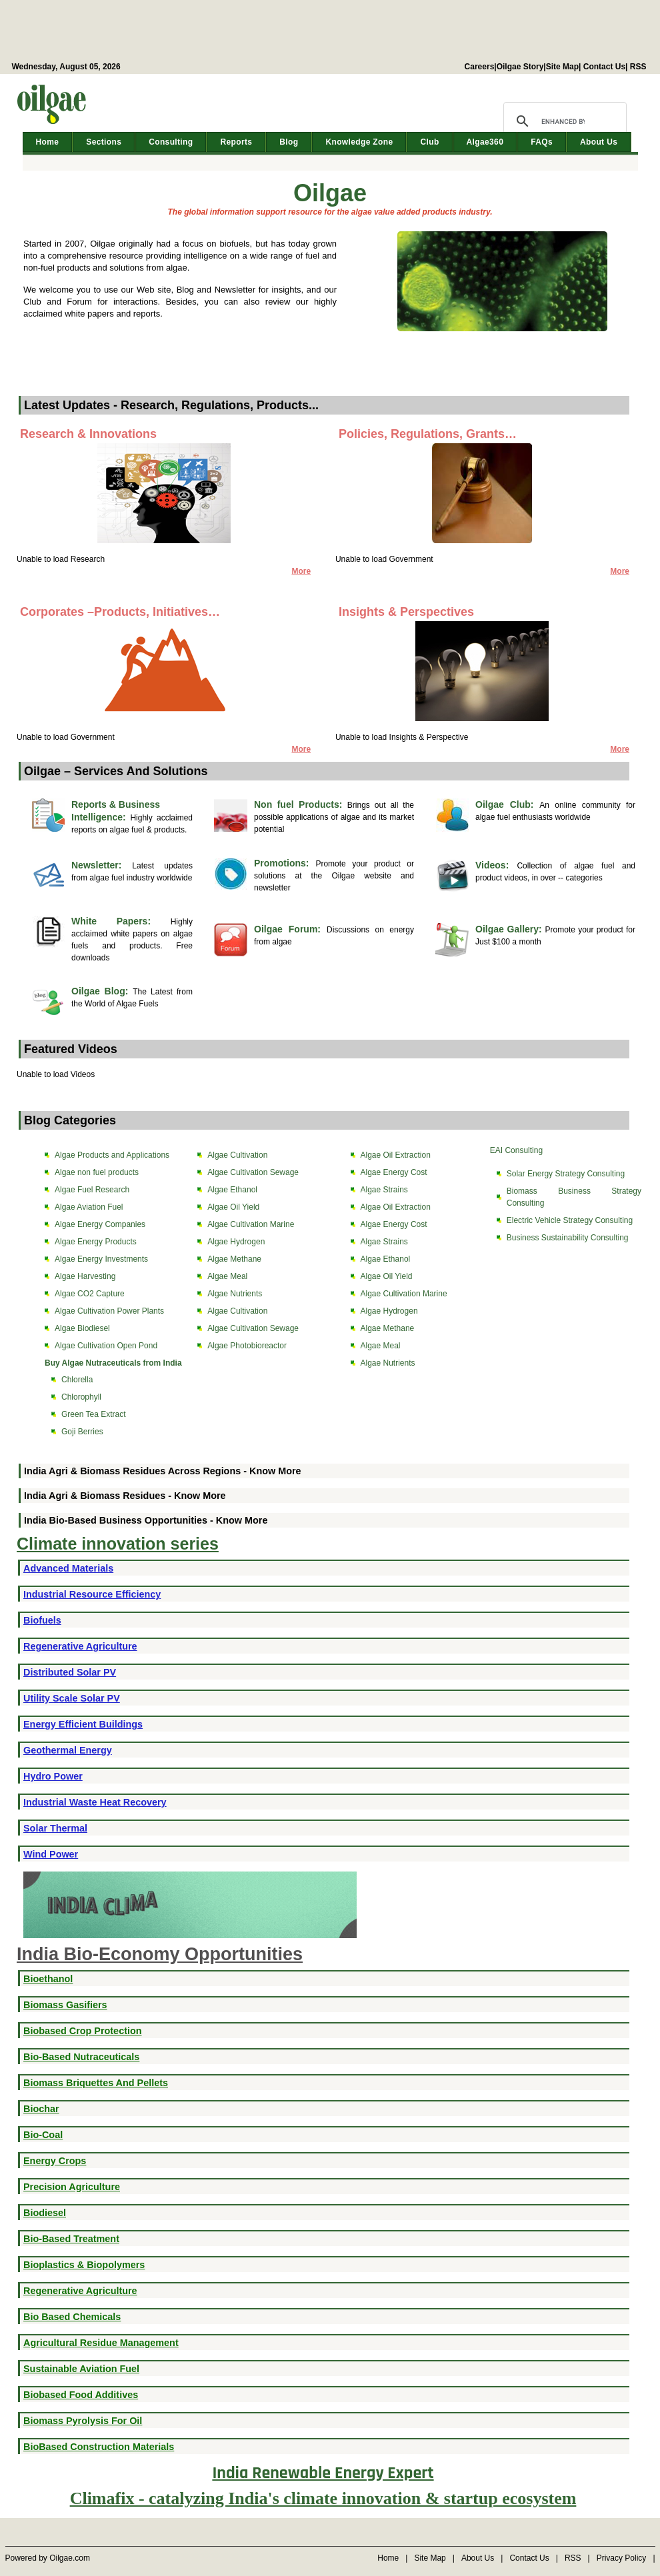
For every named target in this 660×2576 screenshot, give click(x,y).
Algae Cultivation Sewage (253, 1172)
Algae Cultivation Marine (250, 1224)
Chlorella (77, 1379)
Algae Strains (384, 1189)
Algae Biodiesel (82, 1328)
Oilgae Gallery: (510, 929)
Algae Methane (234, 1259)
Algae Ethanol (232, 1189)
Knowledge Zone (359, 142)
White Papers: (121, 921)
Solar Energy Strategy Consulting (566, 1173)
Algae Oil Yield (233, 1207)
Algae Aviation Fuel (89, 1207)
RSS (638, 66)
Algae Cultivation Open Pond (106, 1345)
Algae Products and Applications (112, 1155)
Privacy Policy (622, 2558)
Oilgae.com (69, 2558)
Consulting (171, 142)
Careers (480, 66)
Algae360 (485, 142)
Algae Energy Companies (100, 1224)
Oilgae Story (520, 66)
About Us (598, 142)
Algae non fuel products (97, 1172)
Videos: (496, 865)
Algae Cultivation (237, 1155)
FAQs (542, 142)
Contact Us (604, 66)
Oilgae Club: (507, 804)
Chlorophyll (81, 1397)
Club (429, 142)
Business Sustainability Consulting (568, 1237)
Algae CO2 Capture (90, 1293)
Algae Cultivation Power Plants (109, 1311)
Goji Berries (82, 1431)
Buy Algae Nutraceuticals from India (113, 1363)
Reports (236, 142)
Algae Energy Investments (101, 1259)
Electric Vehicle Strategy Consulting (570, 1220)
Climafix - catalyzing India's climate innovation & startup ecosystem (323, 2498)
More (619, 571)
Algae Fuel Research (92, 1189)
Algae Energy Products (96, 1241)
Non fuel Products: (300, 804)
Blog (288, 142)
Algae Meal (227, 1276)
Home (47, 142)
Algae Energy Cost (394, 1172)
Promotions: (284, 863)
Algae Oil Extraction (396, 1155)
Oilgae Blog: (102, 991)
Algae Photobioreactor (247, 1345)
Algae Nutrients (234, 1293)
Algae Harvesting (85, 1276)
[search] (563, 121)
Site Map (562, 66)
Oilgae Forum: (290, 929)
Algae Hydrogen (236, 1241)
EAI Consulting (516, 1150)
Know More (275, 1471)
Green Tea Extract (93, 1414)
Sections (103, 142)
